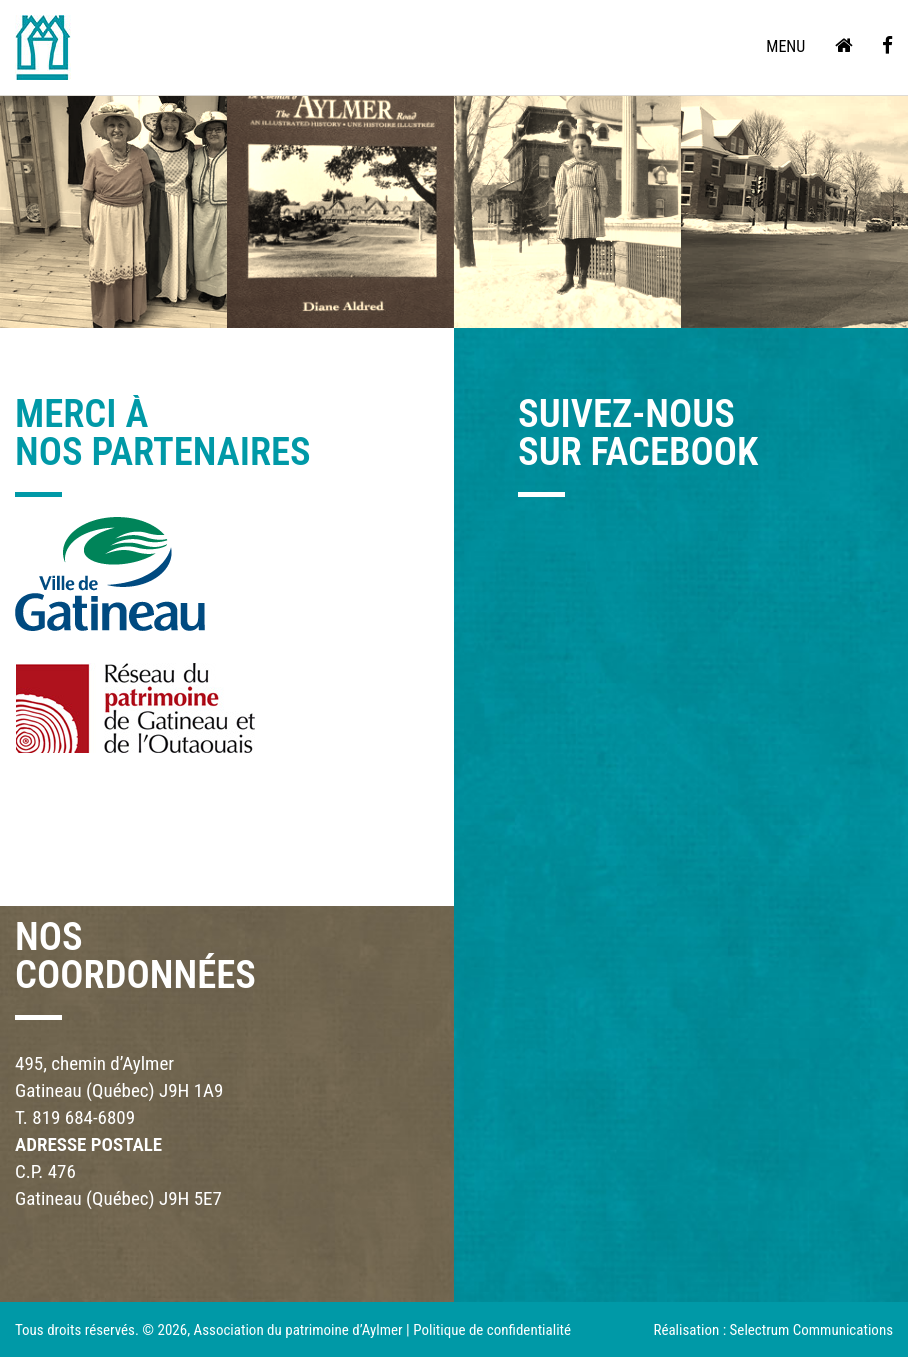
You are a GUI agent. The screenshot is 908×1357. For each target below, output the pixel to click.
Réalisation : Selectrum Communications (773, 1330)
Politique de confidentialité (492, 1330)
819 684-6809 (83, 1117)
